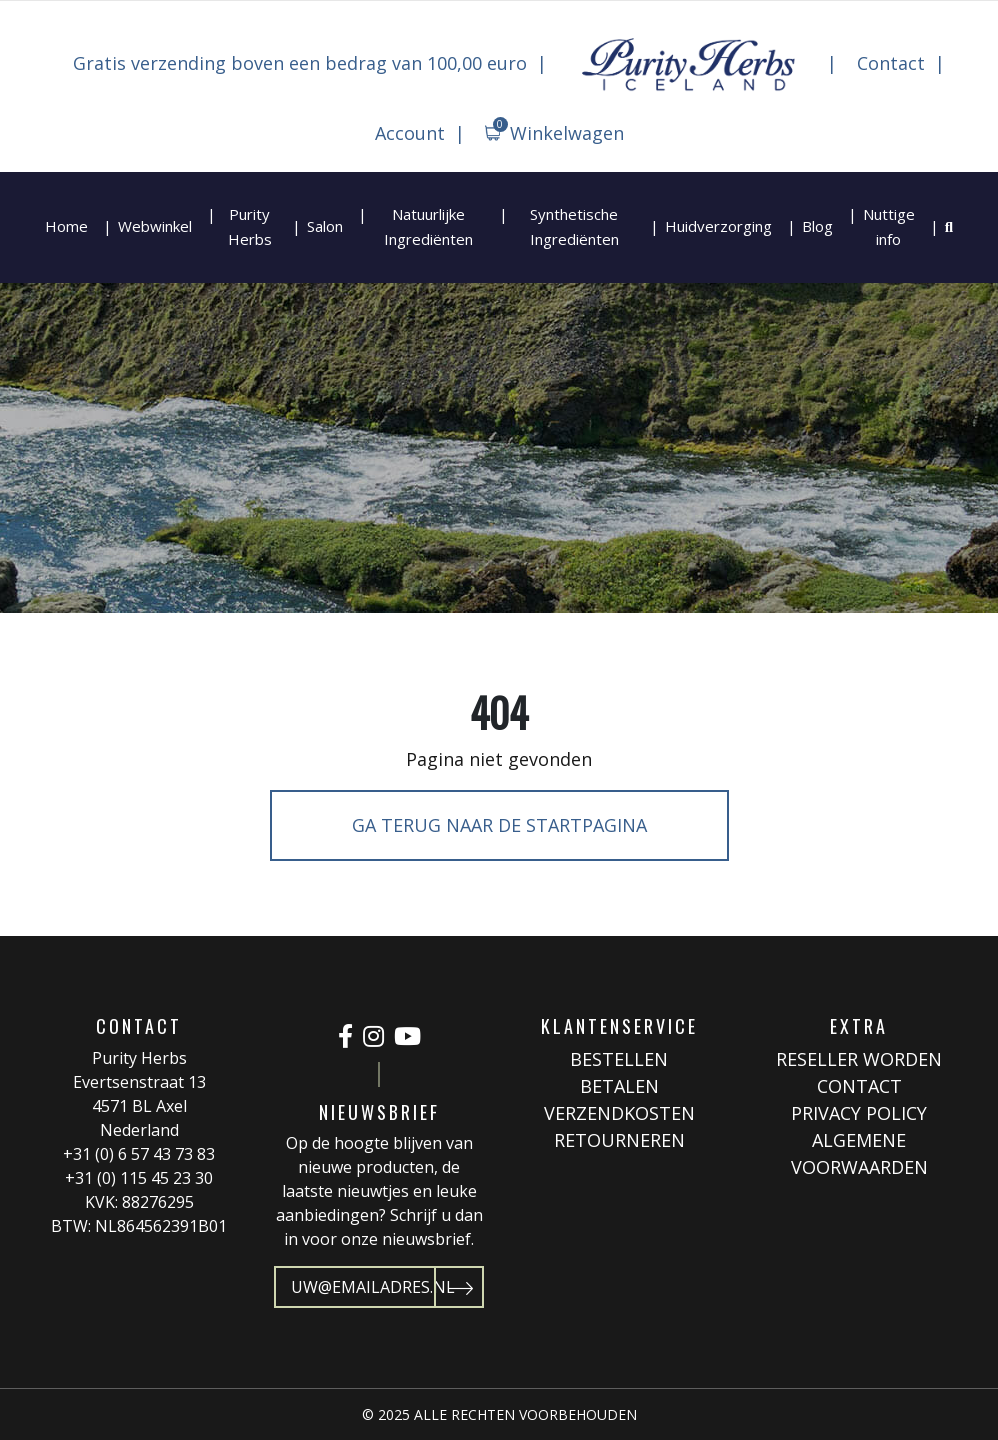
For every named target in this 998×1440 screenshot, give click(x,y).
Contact (891, 63)
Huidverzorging (718, 226)
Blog (817, 226)
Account (410, 133)
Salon (325, 226)
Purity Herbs (250, 227)
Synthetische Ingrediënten (574, 227)
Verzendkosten (619, 1113)
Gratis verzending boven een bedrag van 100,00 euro (300, 63)
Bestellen (619, 1059)
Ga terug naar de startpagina (499, 825)
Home (66, 226)
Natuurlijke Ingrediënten (428, 227)
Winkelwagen (558, 131)
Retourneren (619, 1140)
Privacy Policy (859, 1113)
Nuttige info (889, 227)
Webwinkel (155, 226)
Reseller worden (859, 1059)
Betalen (619, 1086)
